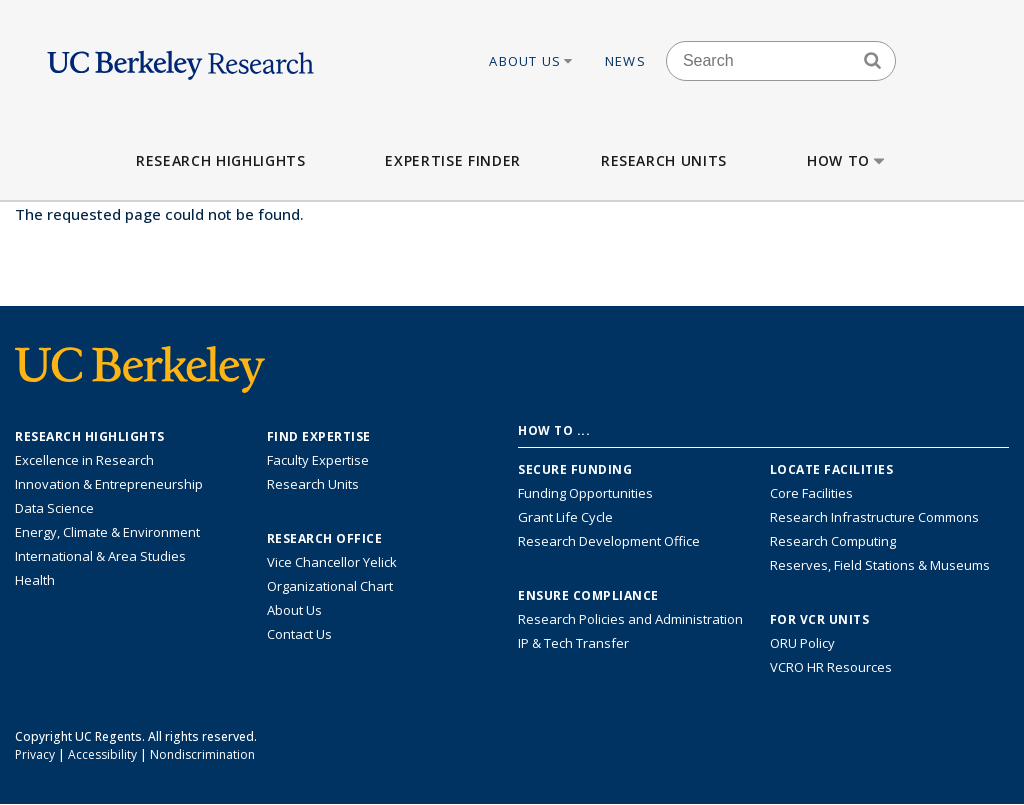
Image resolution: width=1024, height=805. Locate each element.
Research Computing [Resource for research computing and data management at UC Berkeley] (833, 541)
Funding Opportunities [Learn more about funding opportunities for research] (585, 493)
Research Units (664, 160)
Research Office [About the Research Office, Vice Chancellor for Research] (325, 539)
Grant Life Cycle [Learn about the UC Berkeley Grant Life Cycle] (565, 517)
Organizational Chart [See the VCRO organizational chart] (330, 586)
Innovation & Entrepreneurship (109, 484)
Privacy (35, 754)
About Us (532, 61)
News (625, 61)
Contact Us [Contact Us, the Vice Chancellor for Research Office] (299, 634)
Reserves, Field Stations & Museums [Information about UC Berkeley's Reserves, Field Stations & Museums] (880, 565)
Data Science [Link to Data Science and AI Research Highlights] (54, 508)
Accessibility (102, 754)
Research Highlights (220, 160)
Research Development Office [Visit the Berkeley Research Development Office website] (609, 541)
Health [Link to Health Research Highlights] (35, 580)
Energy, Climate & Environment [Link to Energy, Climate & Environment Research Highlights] (107, 532)
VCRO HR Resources (831, 667)
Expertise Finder (452, 160)
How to (847, 160)
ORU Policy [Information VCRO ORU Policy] (802, 643)
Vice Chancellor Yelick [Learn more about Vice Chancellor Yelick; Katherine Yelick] (332, 562)
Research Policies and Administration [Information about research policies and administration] (630, 619)
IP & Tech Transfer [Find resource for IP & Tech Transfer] (573, 643)
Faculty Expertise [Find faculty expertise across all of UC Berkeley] (318, 460)
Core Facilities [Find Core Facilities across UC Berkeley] (811, 493)
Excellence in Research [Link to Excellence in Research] (84, 460)
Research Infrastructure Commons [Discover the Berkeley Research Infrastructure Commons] (874, 517)
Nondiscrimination (202, 754)
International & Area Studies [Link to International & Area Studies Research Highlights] (100, 556)
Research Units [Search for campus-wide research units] (313, 484)
